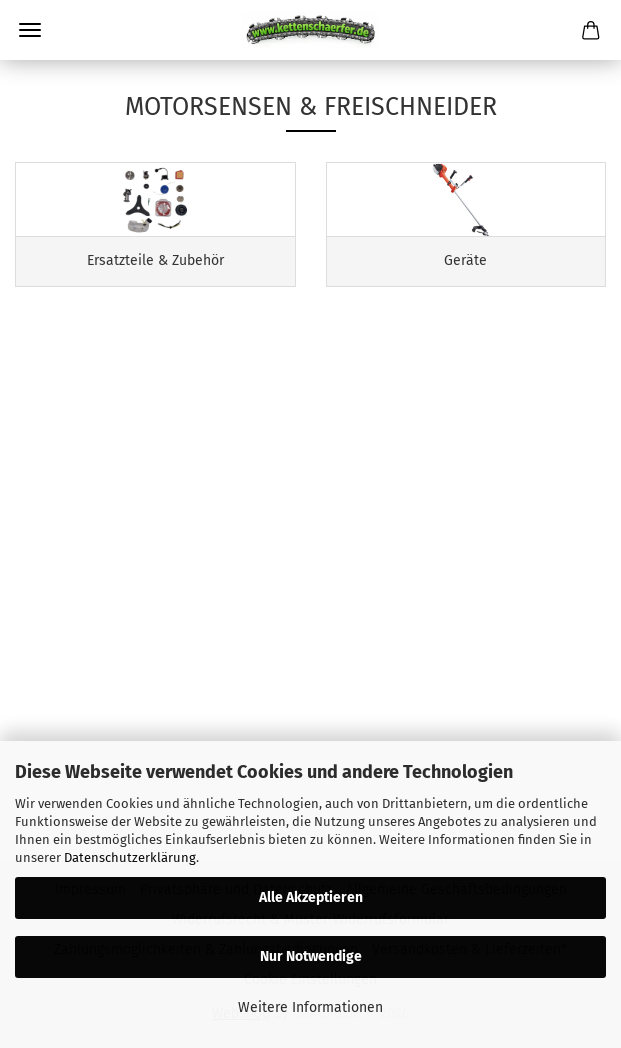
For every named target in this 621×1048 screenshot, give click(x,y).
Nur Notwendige (311, 956)
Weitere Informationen (310, 1007)
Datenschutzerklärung (130, 857)
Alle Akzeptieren (311, 897)
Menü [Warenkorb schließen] (30, 30)
